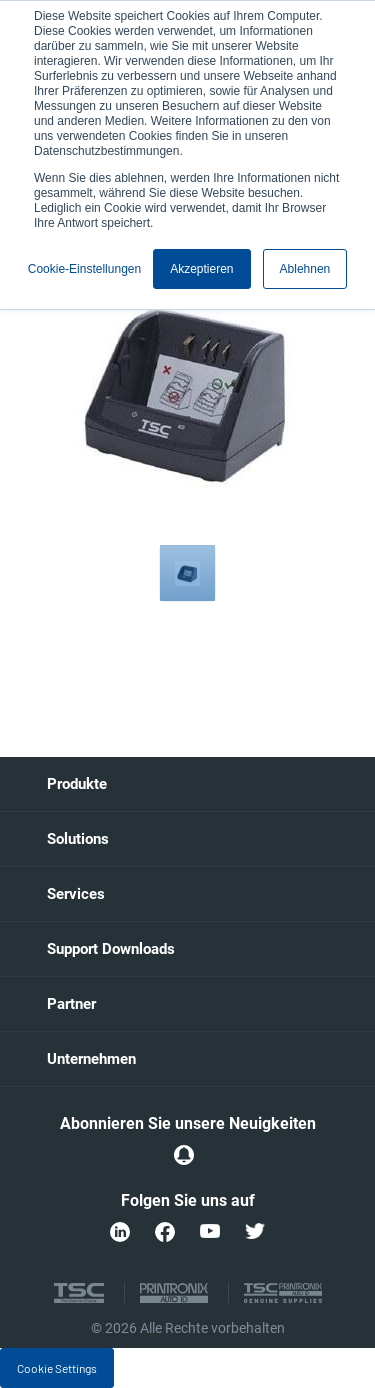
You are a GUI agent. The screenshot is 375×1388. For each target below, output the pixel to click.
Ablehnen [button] (305, 269)
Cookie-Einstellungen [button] (84, 269)
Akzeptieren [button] (201, 269)
